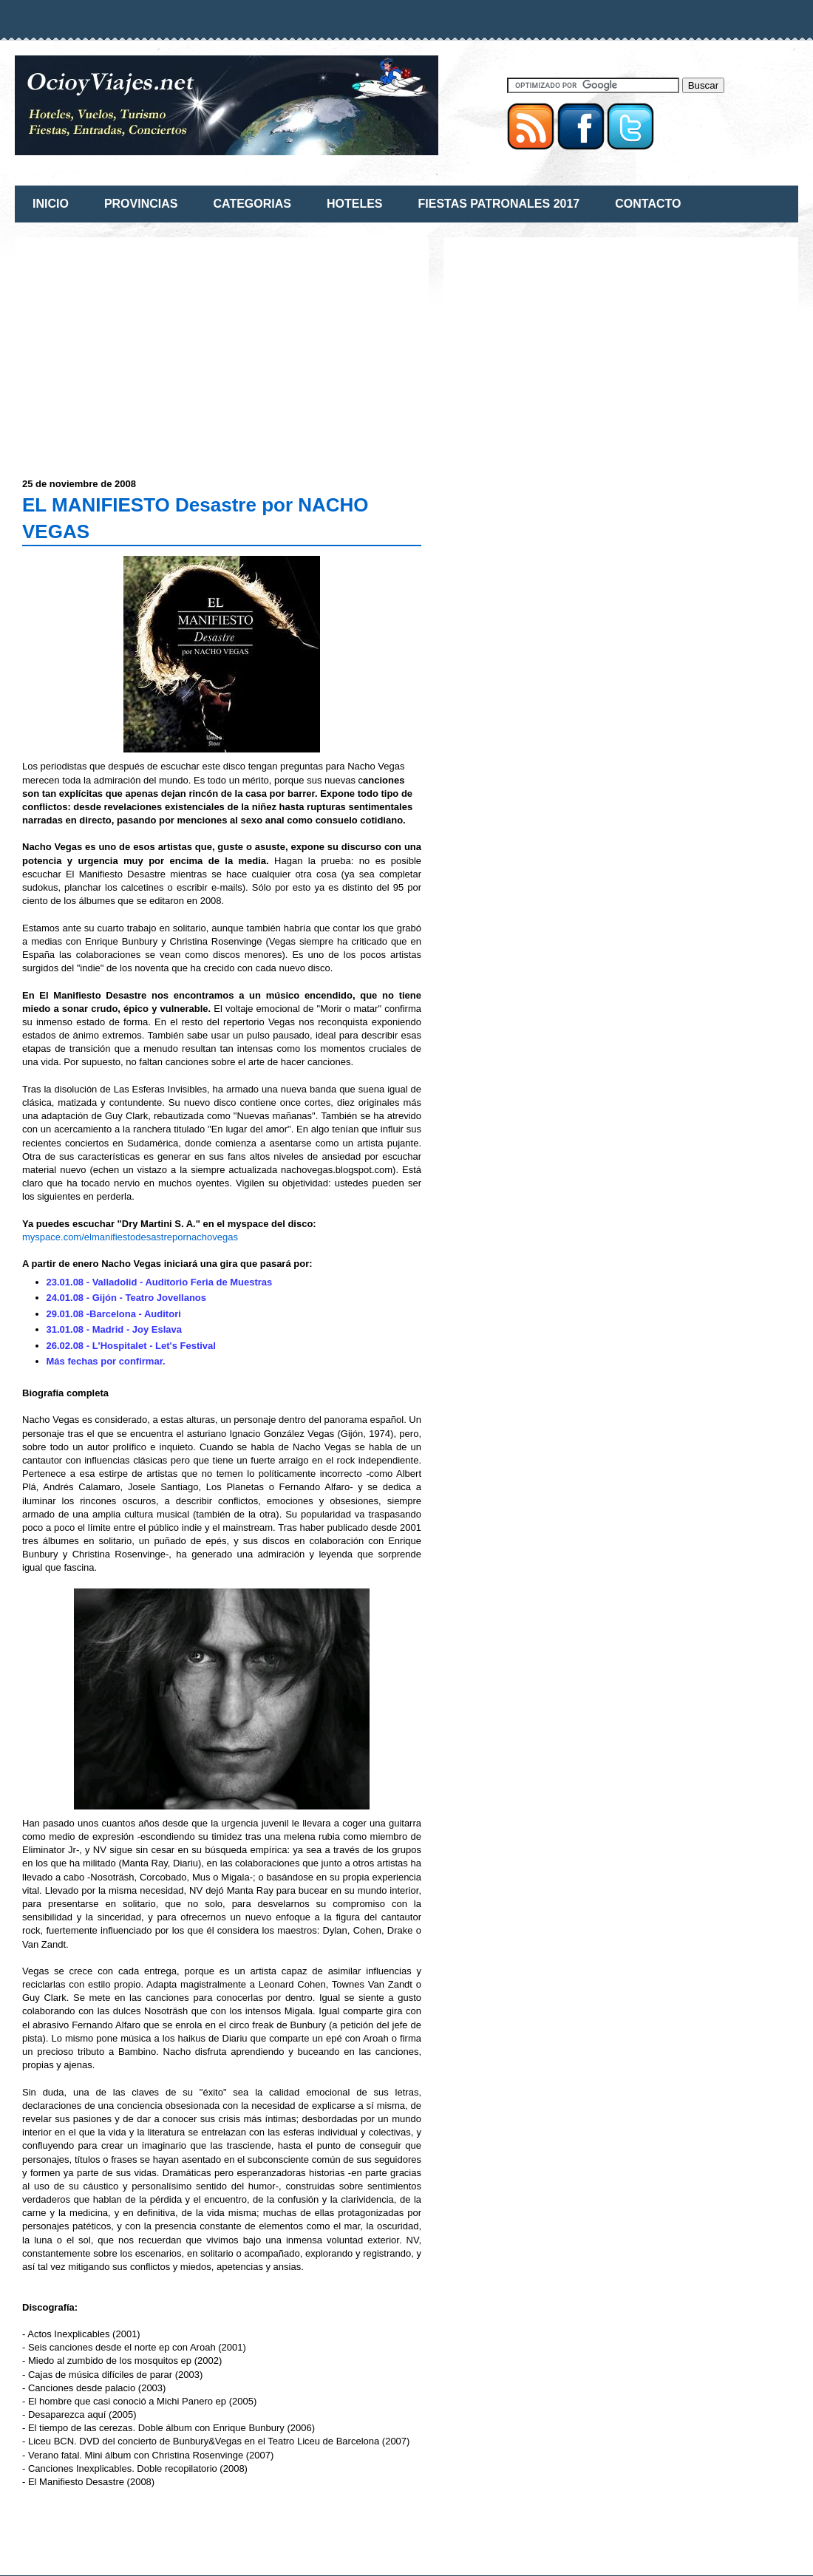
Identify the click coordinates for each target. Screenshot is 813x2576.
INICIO (51, 203)
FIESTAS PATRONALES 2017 (499, 203)
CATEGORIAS (251, 203)
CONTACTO (648, 203)
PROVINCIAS (141, 203)
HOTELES (355, 203)
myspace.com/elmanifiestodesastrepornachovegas (130, 1237)
